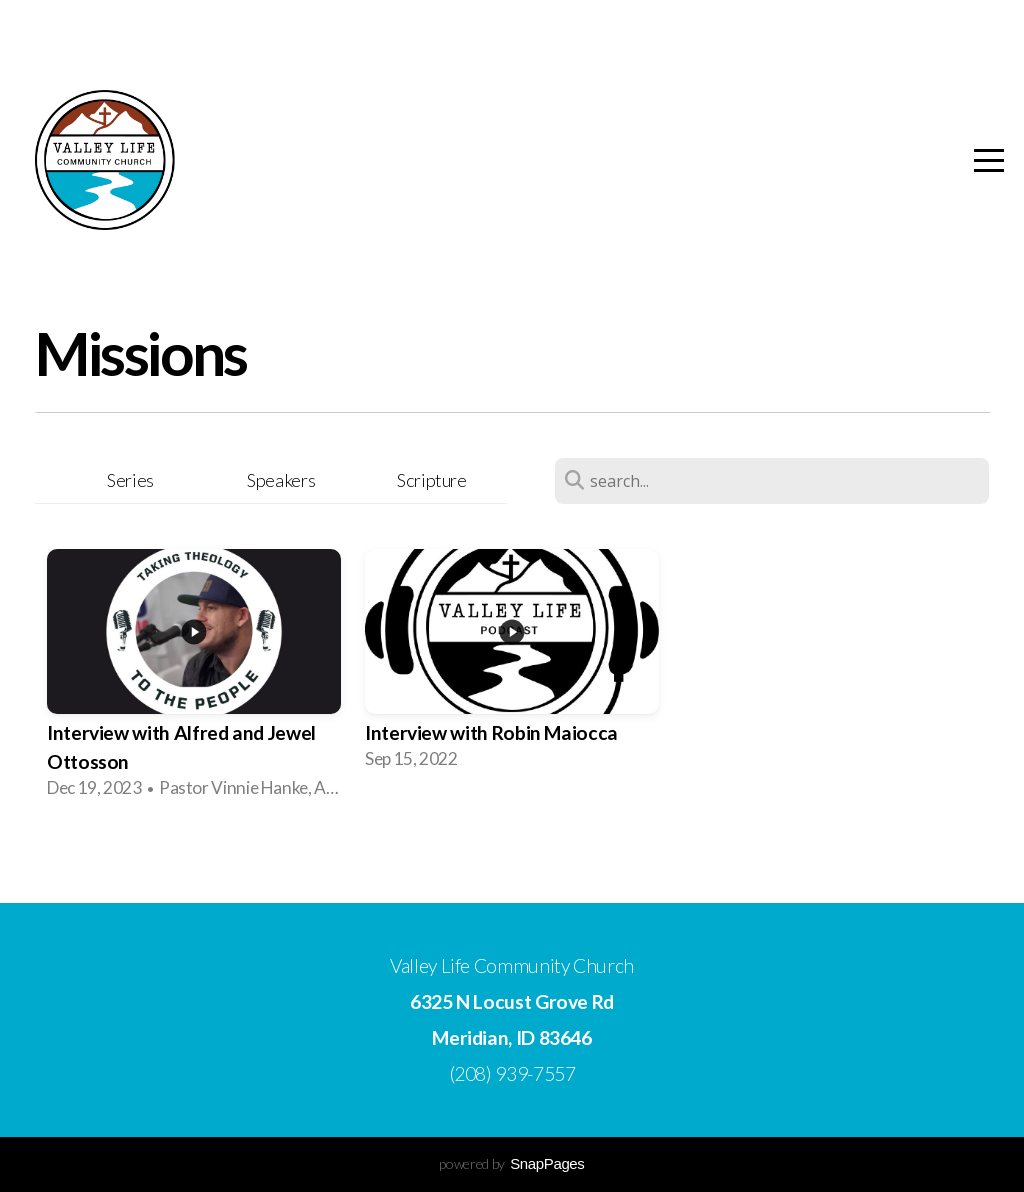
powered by (511, 1163)
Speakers (281, 480)
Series (130, 480)
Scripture (432, 480)
